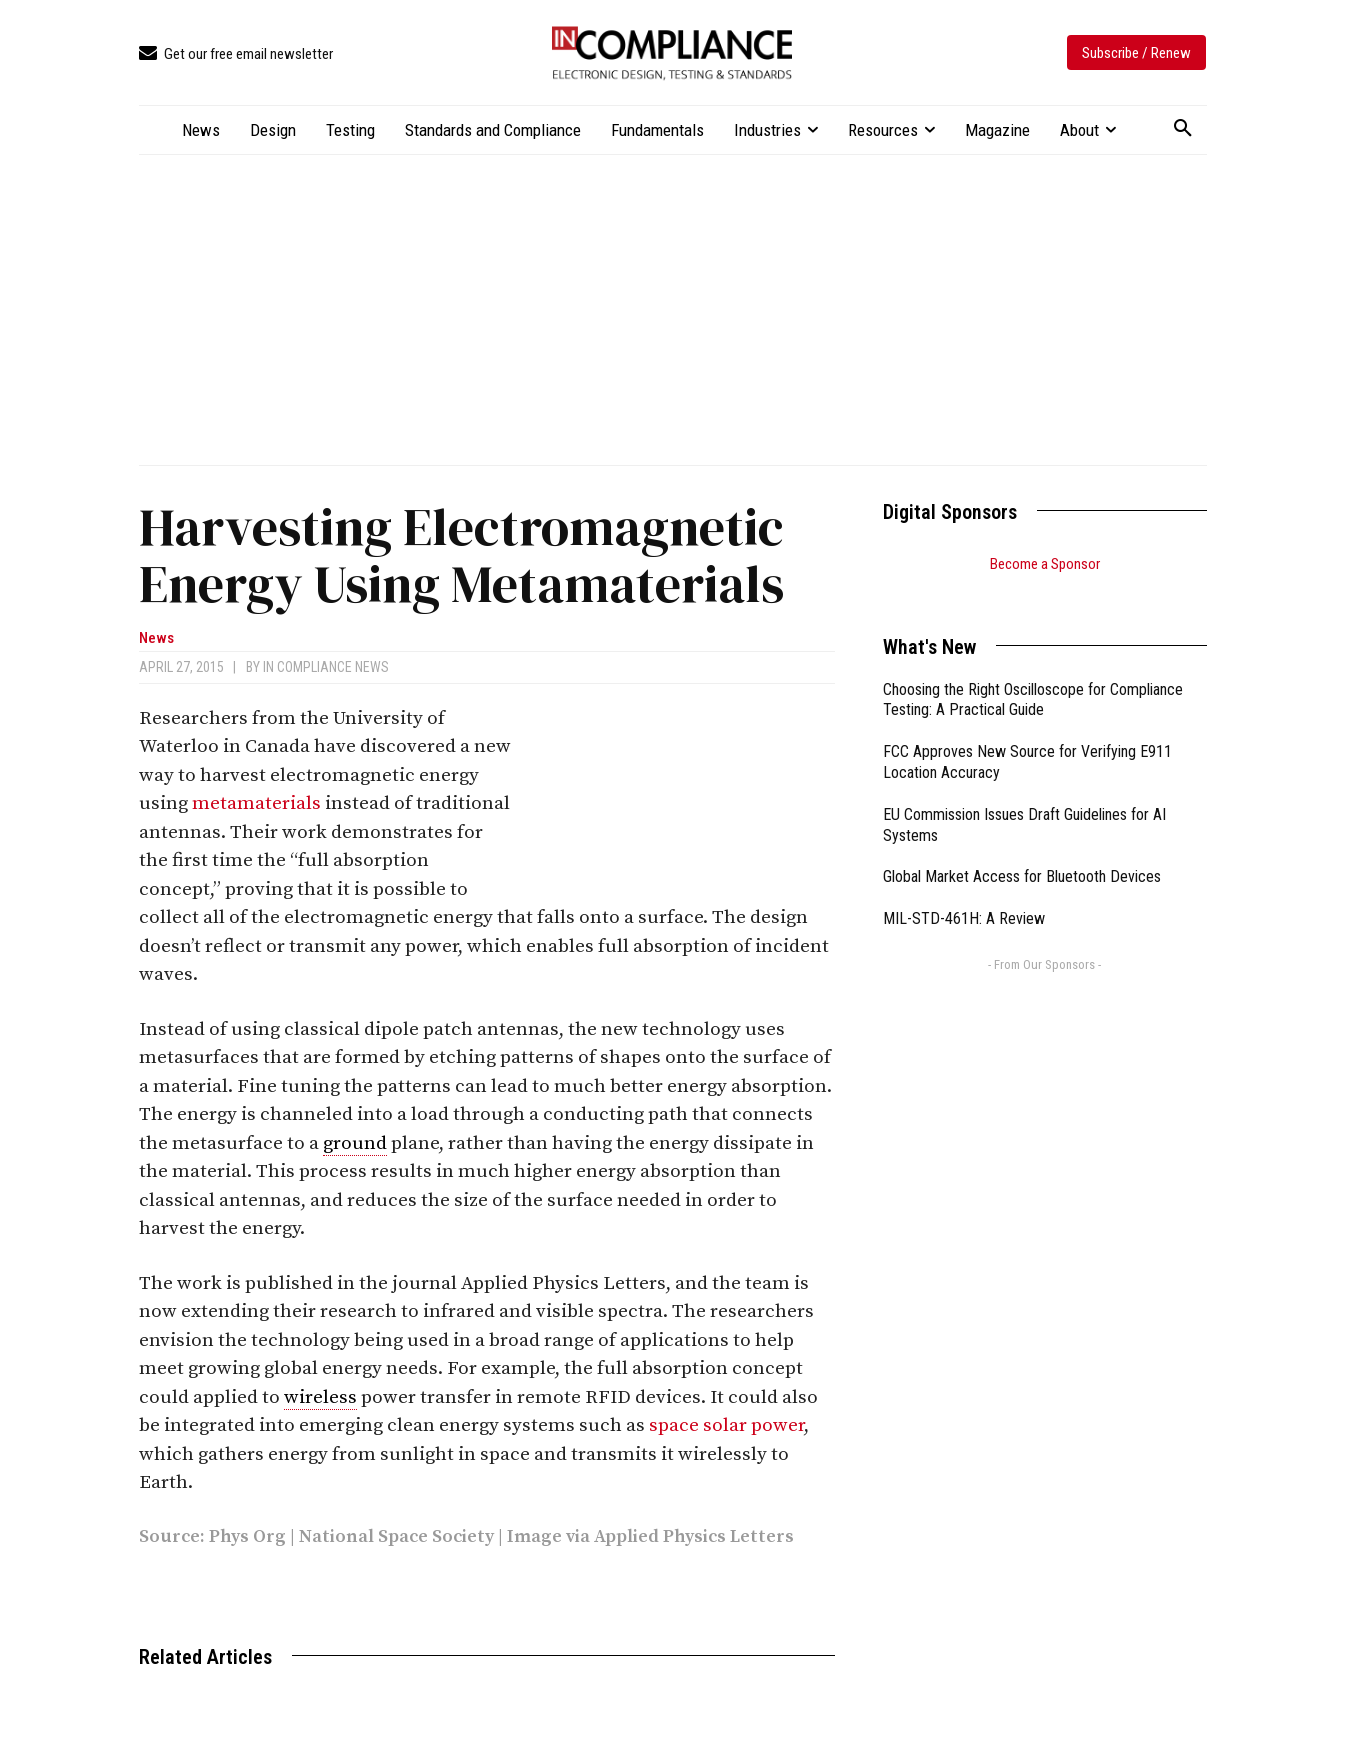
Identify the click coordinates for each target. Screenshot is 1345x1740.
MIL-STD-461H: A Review (964, 893)
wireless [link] (320, 1397)
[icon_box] (236, 54)
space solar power (726, 1425)
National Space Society (396, 1536)
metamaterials (256, 803)
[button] (1183, 129)
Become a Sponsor (1045, 564)
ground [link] (355, 1143)
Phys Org (247, 1536)
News (156, 638)
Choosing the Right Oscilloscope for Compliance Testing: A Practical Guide (1033, 675)
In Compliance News (326, 667)
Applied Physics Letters (694, 1536)
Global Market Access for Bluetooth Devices (1022, 851)
